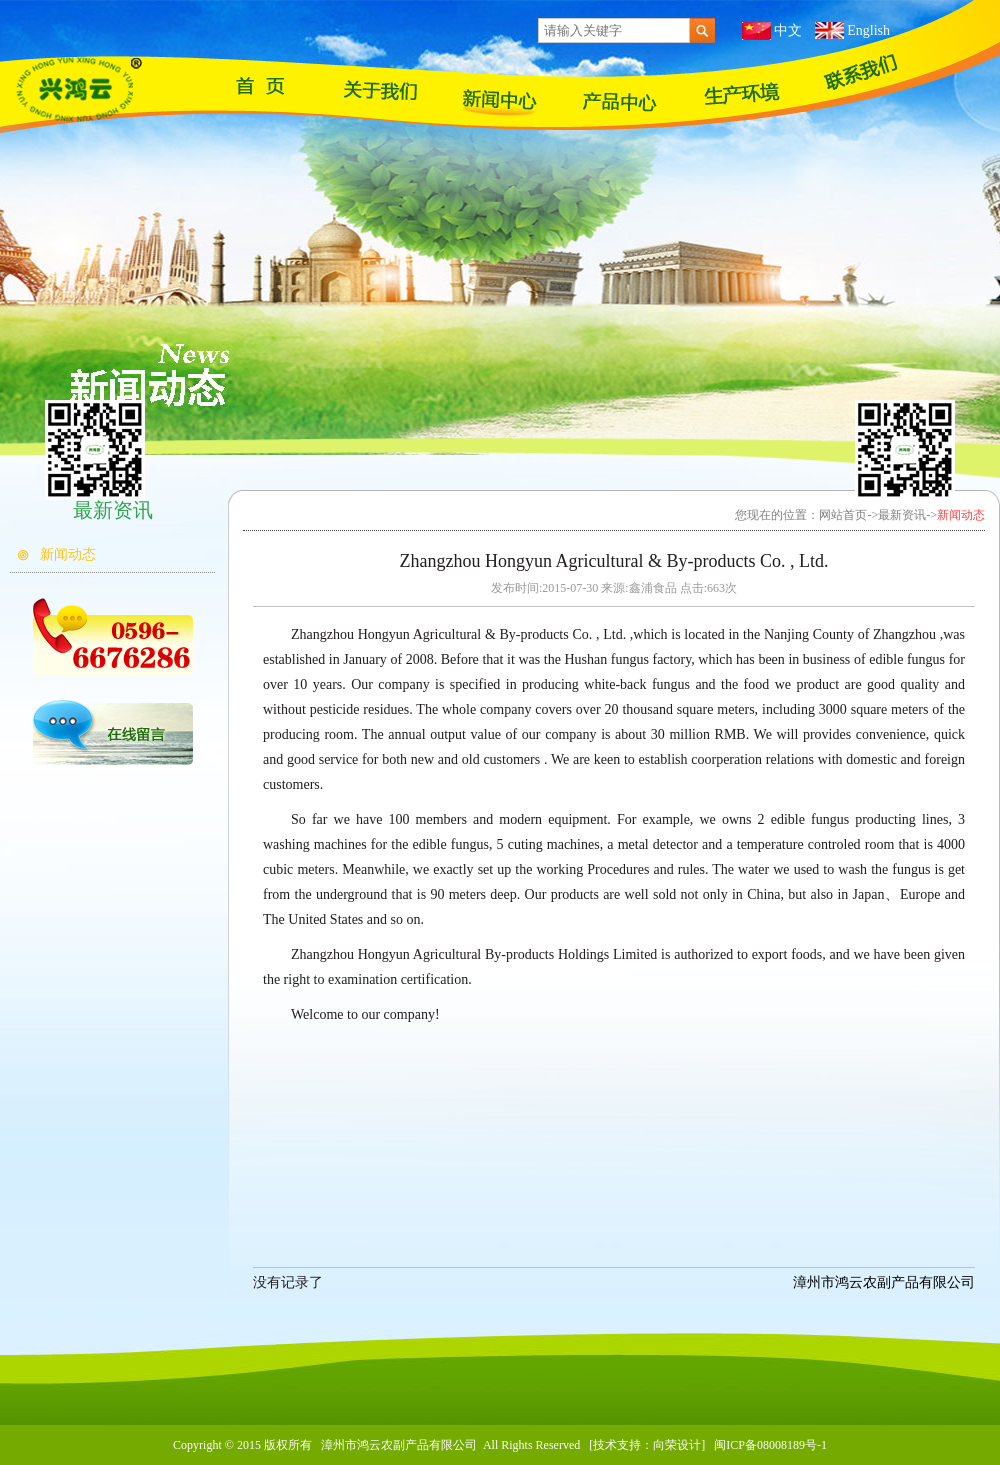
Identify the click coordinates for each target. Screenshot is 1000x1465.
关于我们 (380, 90)
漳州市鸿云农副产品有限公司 (884, 1282)
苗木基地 (740, 93)
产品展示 (620, 102)
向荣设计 (677, 1445)
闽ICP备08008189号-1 (770, 1445)
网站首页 (260, 85)
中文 (788, 30)
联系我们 (860, 72)
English (868, 30)
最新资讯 (500, 100)
